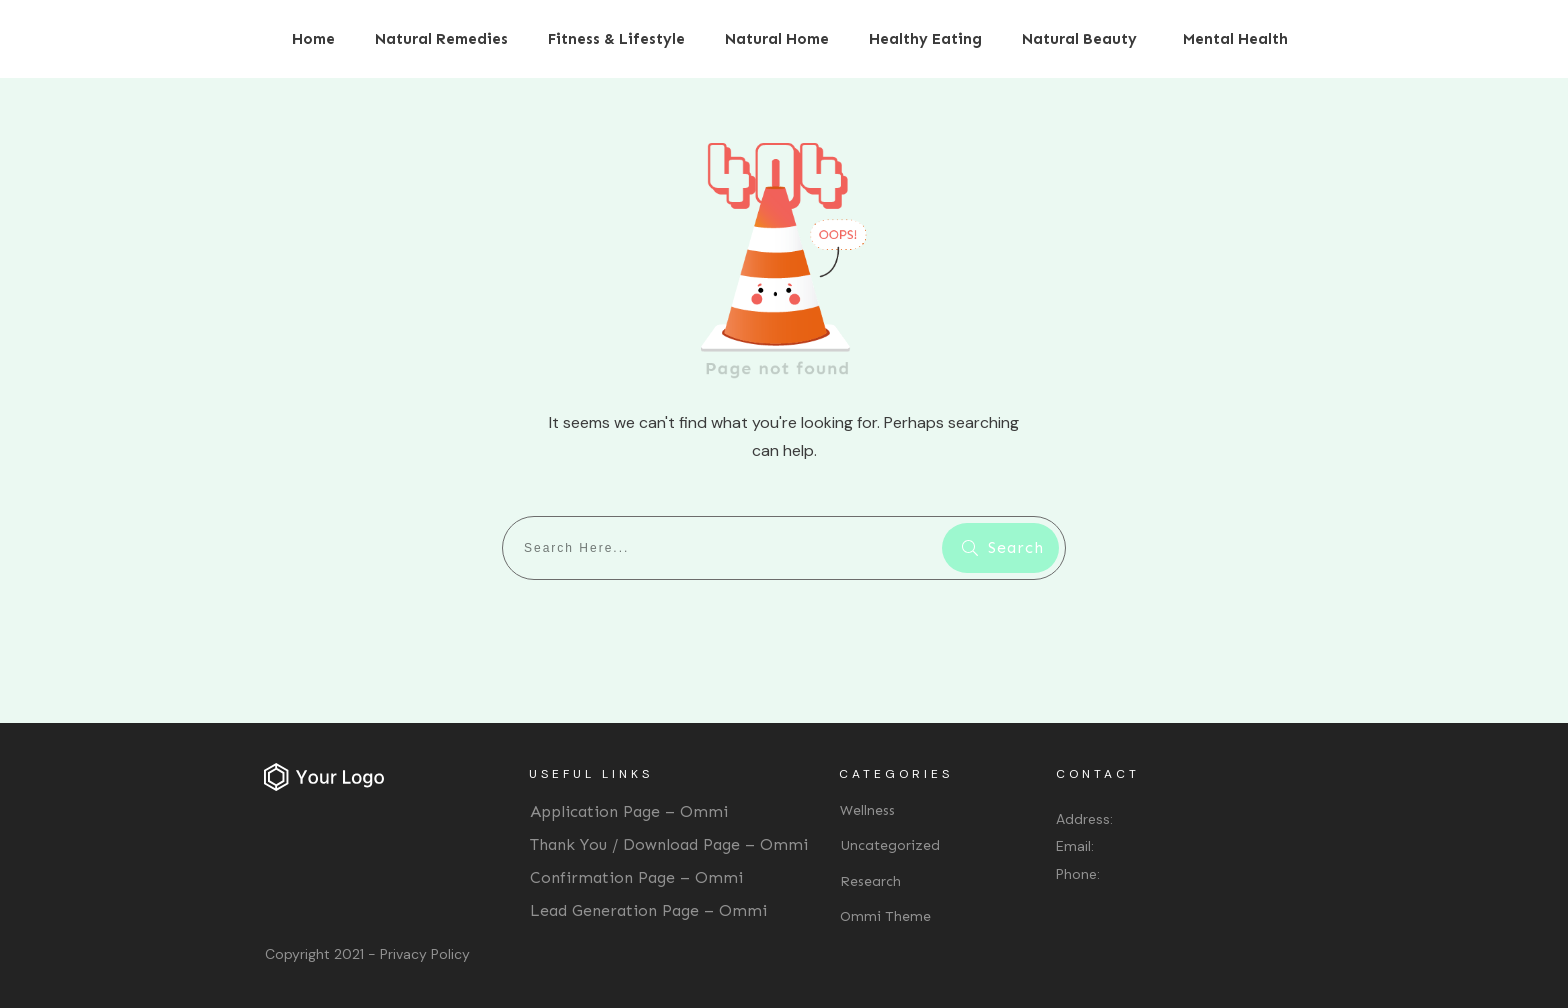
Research (870, 881)
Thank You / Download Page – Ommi (669, 844)
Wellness (867, 810)
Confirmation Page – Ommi (636, 877)
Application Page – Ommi (629, 811)
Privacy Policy (425, 954)
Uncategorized (890, 845)
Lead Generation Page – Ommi (648, 910)
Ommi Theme (885, 916)
